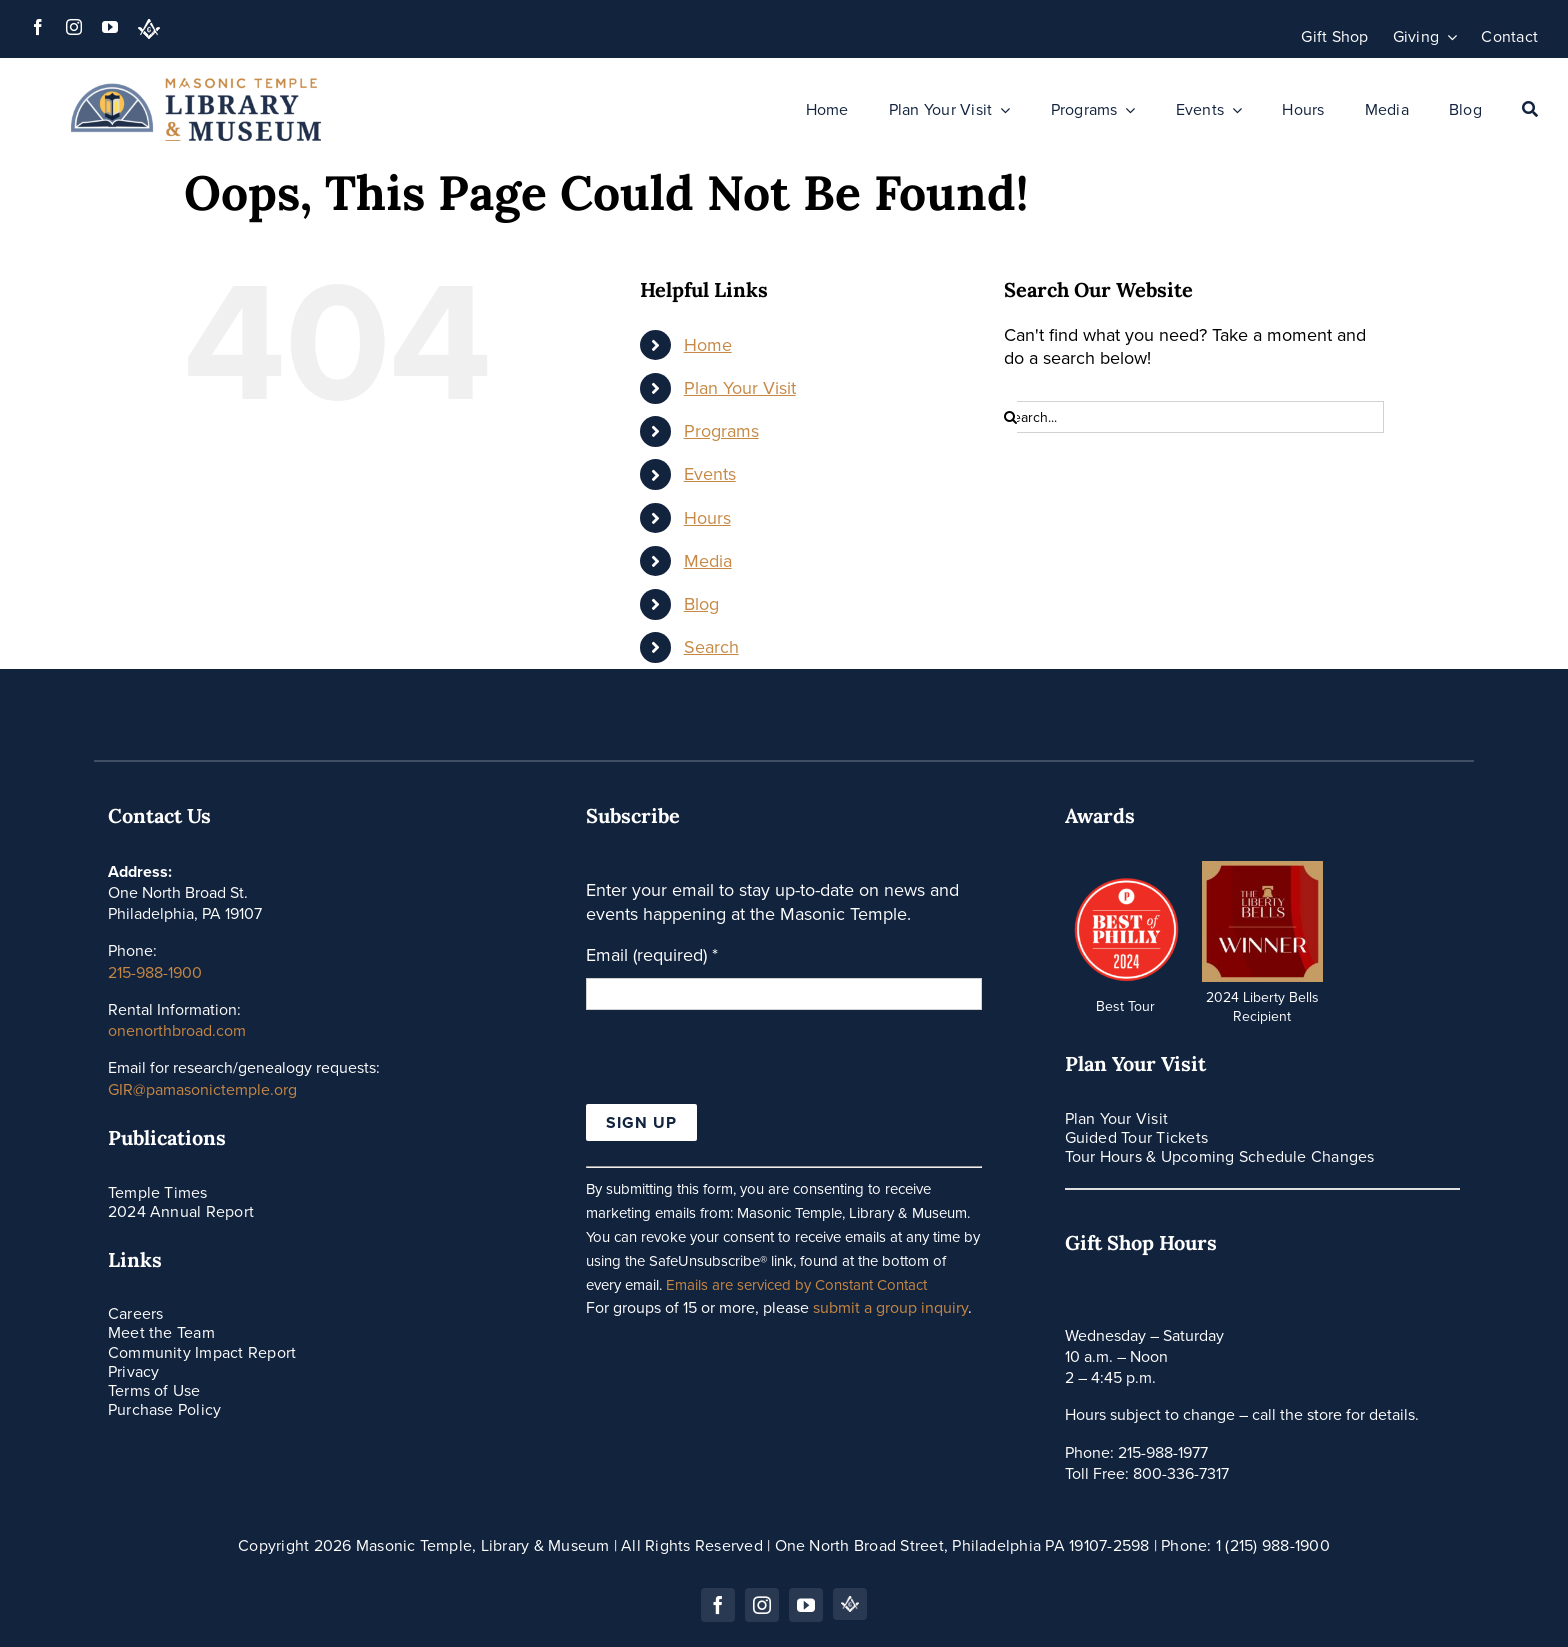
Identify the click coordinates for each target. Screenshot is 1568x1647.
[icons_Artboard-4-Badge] (1124, 879)
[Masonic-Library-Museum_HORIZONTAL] (196, 87)
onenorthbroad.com (177, 1030)
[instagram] (74, 27)
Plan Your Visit (740, 388)
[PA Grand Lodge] (149, 29)
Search (711, 647)
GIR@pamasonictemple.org (202, 1089)
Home (708, 345)
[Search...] (1194, 417)
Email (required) (652, 956)
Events (710, 474)
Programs (721, 431)
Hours (707, 518)
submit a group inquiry (890, 1307)
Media (708, 561)
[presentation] (738, 1065)
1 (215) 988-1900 (1273, 1545)
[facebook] (38, 27)
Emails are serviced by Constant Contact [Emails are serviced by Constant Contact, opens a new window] (796, 1285)
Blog (701, 604)
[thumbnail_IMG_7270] (1262, 870)
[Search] (1530, 110)
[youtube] (110, 27)
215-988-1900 (155, 972)
